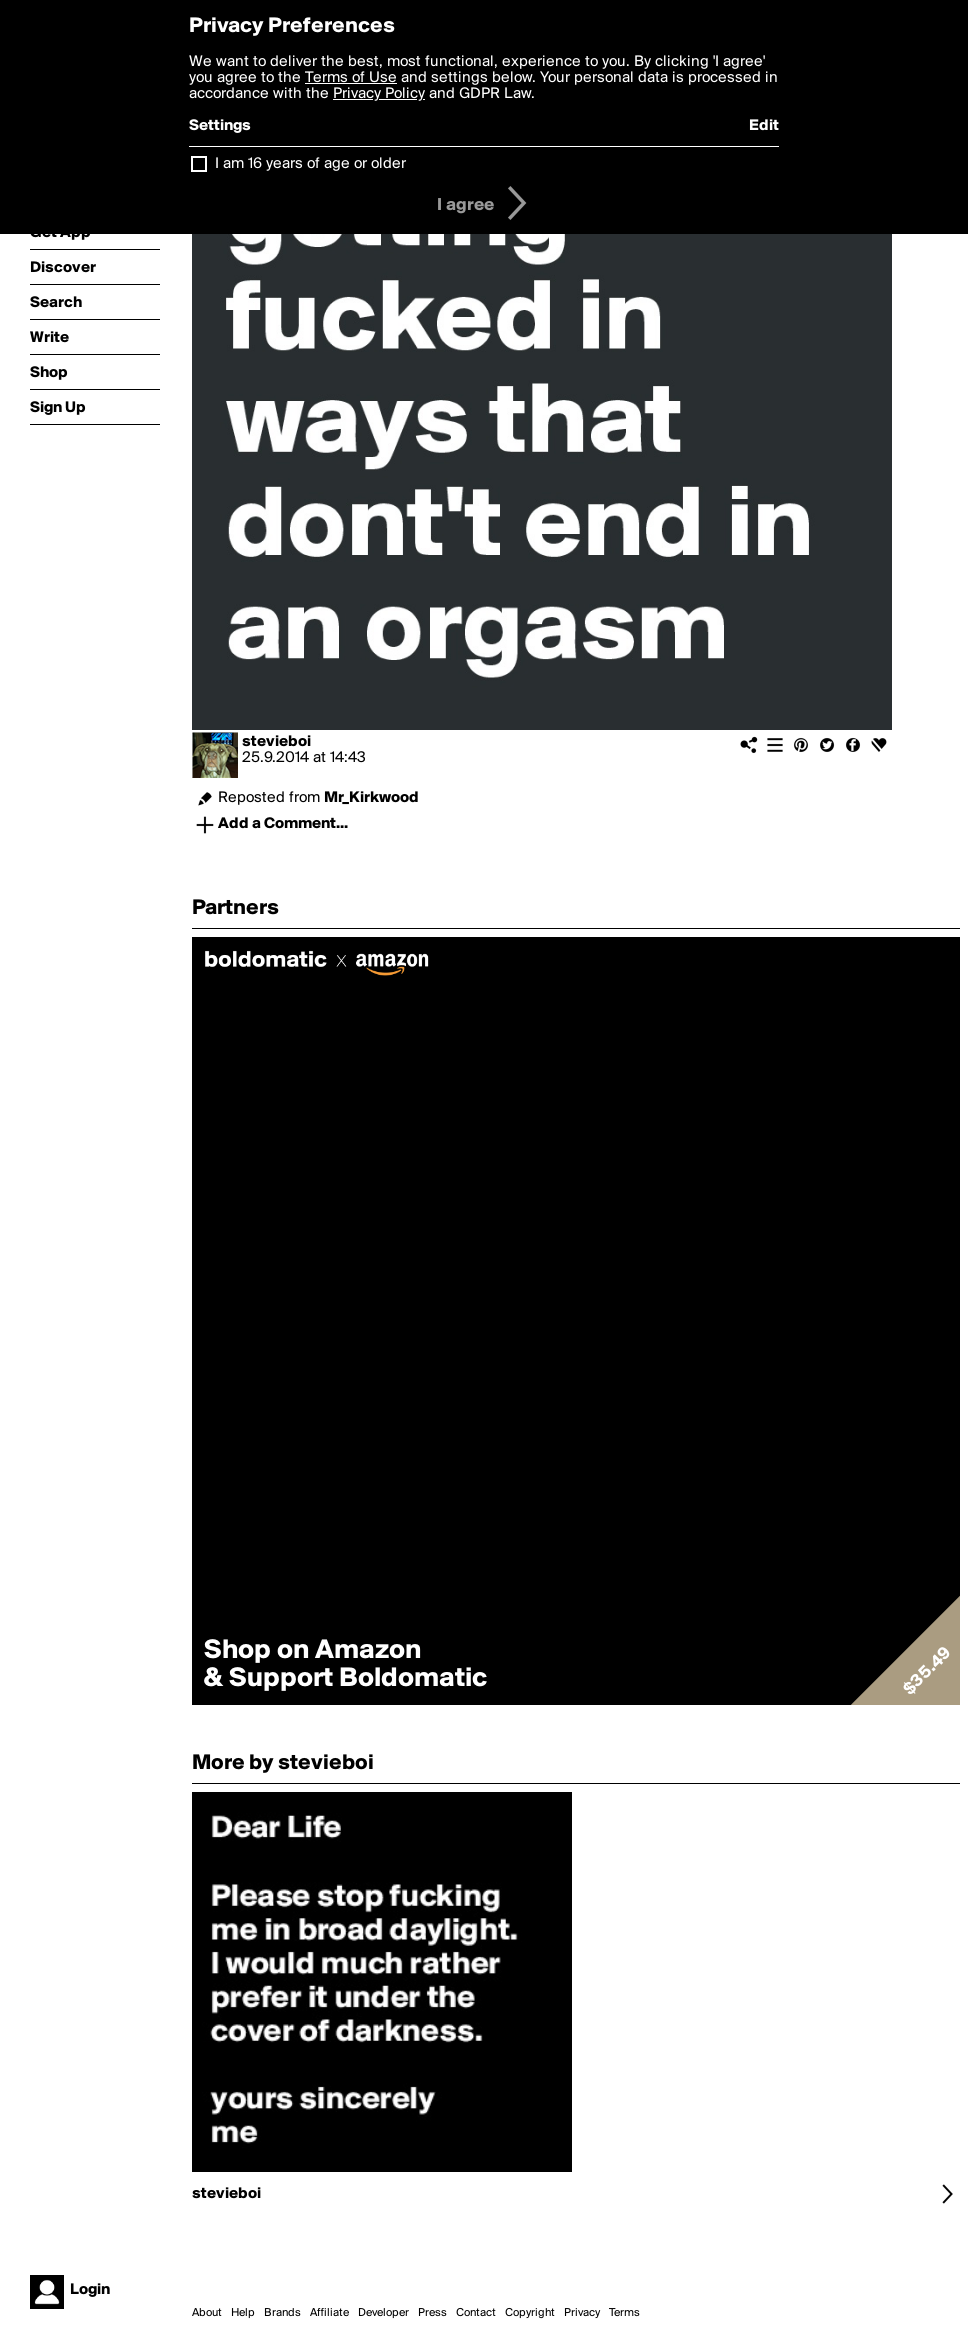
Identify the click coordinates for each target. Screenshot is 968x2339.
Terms (624, 2313)
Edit (764, 126)
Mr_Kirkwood (371, 798)
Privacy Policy (379, 94)
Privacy (582, 2313)
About (207, 2313)
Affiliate (329, 2313)
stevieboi (276, 742)
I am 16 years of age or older (310, 164)
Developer (383, 2313)
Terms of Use (351, 78)
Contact (476, 2313)
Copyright (530, 2313)
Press (432, 2313)
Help (243, 2313)
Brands (282, 2313)
